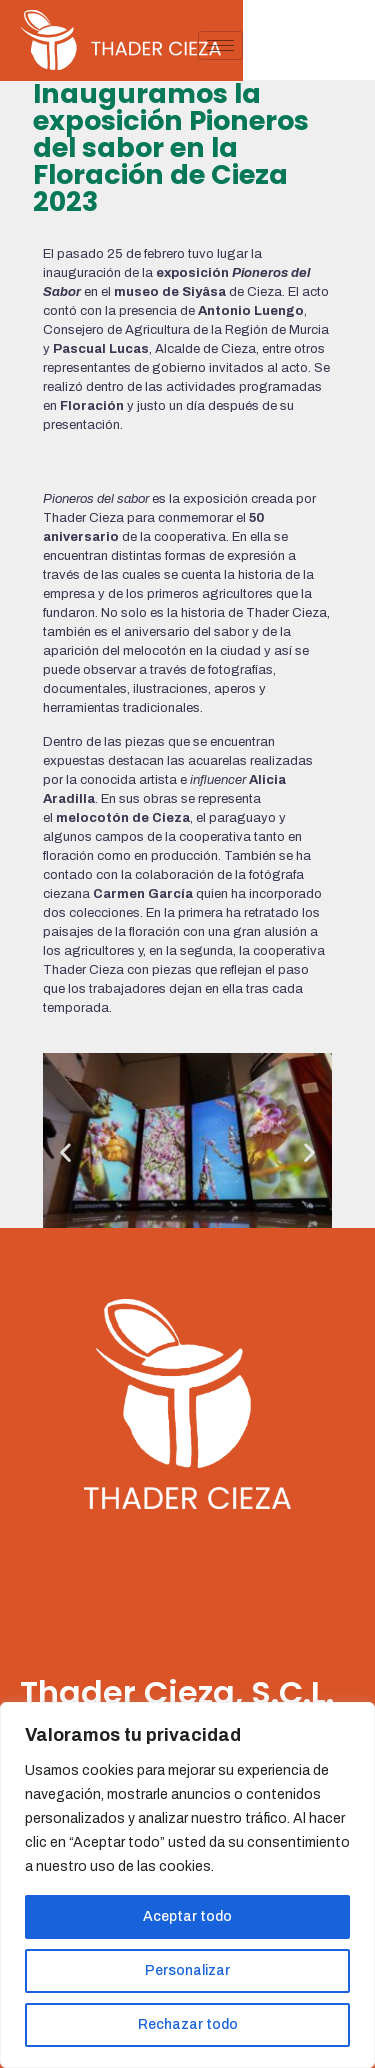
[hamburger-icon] (352, 45)
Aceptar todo (187, 1916)
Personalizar (187, 1970)
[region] (187, 1885)
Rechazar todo (188, 2024)
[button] (65, 1152)
